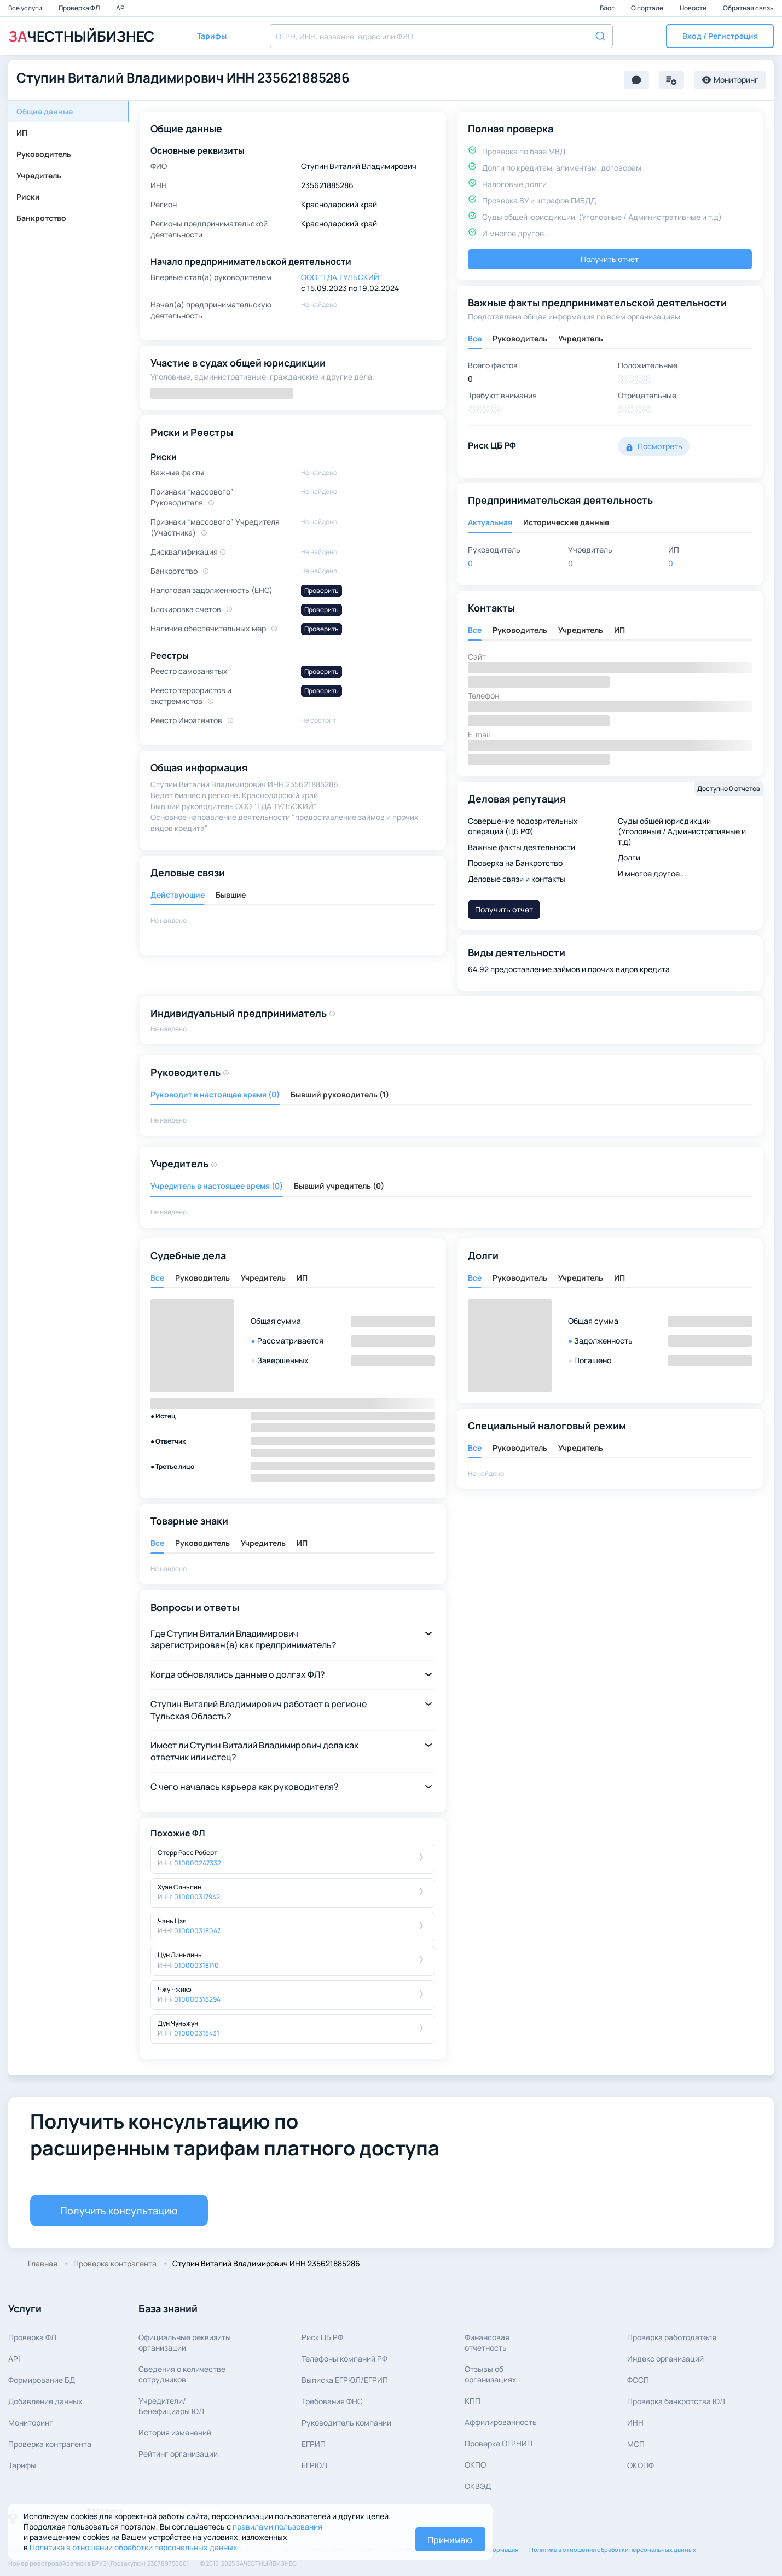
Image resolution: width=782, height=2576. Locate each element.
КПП (472, 2400)
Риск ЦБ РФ (322, 2337)
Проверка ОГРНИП (498, 2443)
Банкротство (41, 218)
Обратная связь (748, 8)
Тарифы (22, 2465)
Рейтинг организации (178, 2454)
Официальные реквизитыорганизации (184, 2342)
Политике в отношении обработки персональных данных (134, 2547)
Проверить (321, 590)
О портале (647, 8)
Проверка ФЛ (80, 8)
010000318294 (197, 1999)
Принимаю (449, 2540)
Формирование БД (41, 2380)
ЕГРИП (314, 2444)
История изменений (174, 2432)
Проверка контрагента (49, 2444)
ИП (21, 132)
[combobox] (441, 36)
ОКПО (475, 2464)
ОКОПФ (640, 2465)
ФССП (638, 2380)
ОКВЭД (478, 2486)
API (121, 8)
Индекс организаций (665, 2358)
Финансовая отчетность (487, 2342)
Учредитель (38, 175)
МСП (636, 2444)
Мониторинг (30, 2422)
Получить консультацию (119, 2210)
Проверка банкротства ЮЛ (676, 2401)
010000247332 (197, 1863)
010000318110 (196, 1965)
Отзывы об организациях (491, 2374)
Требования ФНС (332, 2401)
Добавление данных (45, 2401)
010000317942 (197, 1897)
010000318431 (196, 2033)
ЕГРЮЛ (314, 2465)
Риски (28, 196)
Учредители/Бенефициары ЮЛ (171, 2405)
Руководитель (43, 154)
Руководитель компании (346, 2422)
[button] (720, 36)
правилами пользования (277, 2526)
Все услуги (25, 8)
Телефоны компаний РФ (344, 2358)
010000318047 (197, 1930)
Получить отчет (610, 259)
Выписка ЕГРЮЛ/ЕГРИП (345, 2380)
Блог (608, 8)
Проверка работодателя (671, 2337)
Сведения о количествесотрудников (181, 2374)
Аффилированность (501, 2422)
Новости (694, 8)
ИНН (635, 2422)
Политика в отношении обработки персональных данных (612, 2549)
